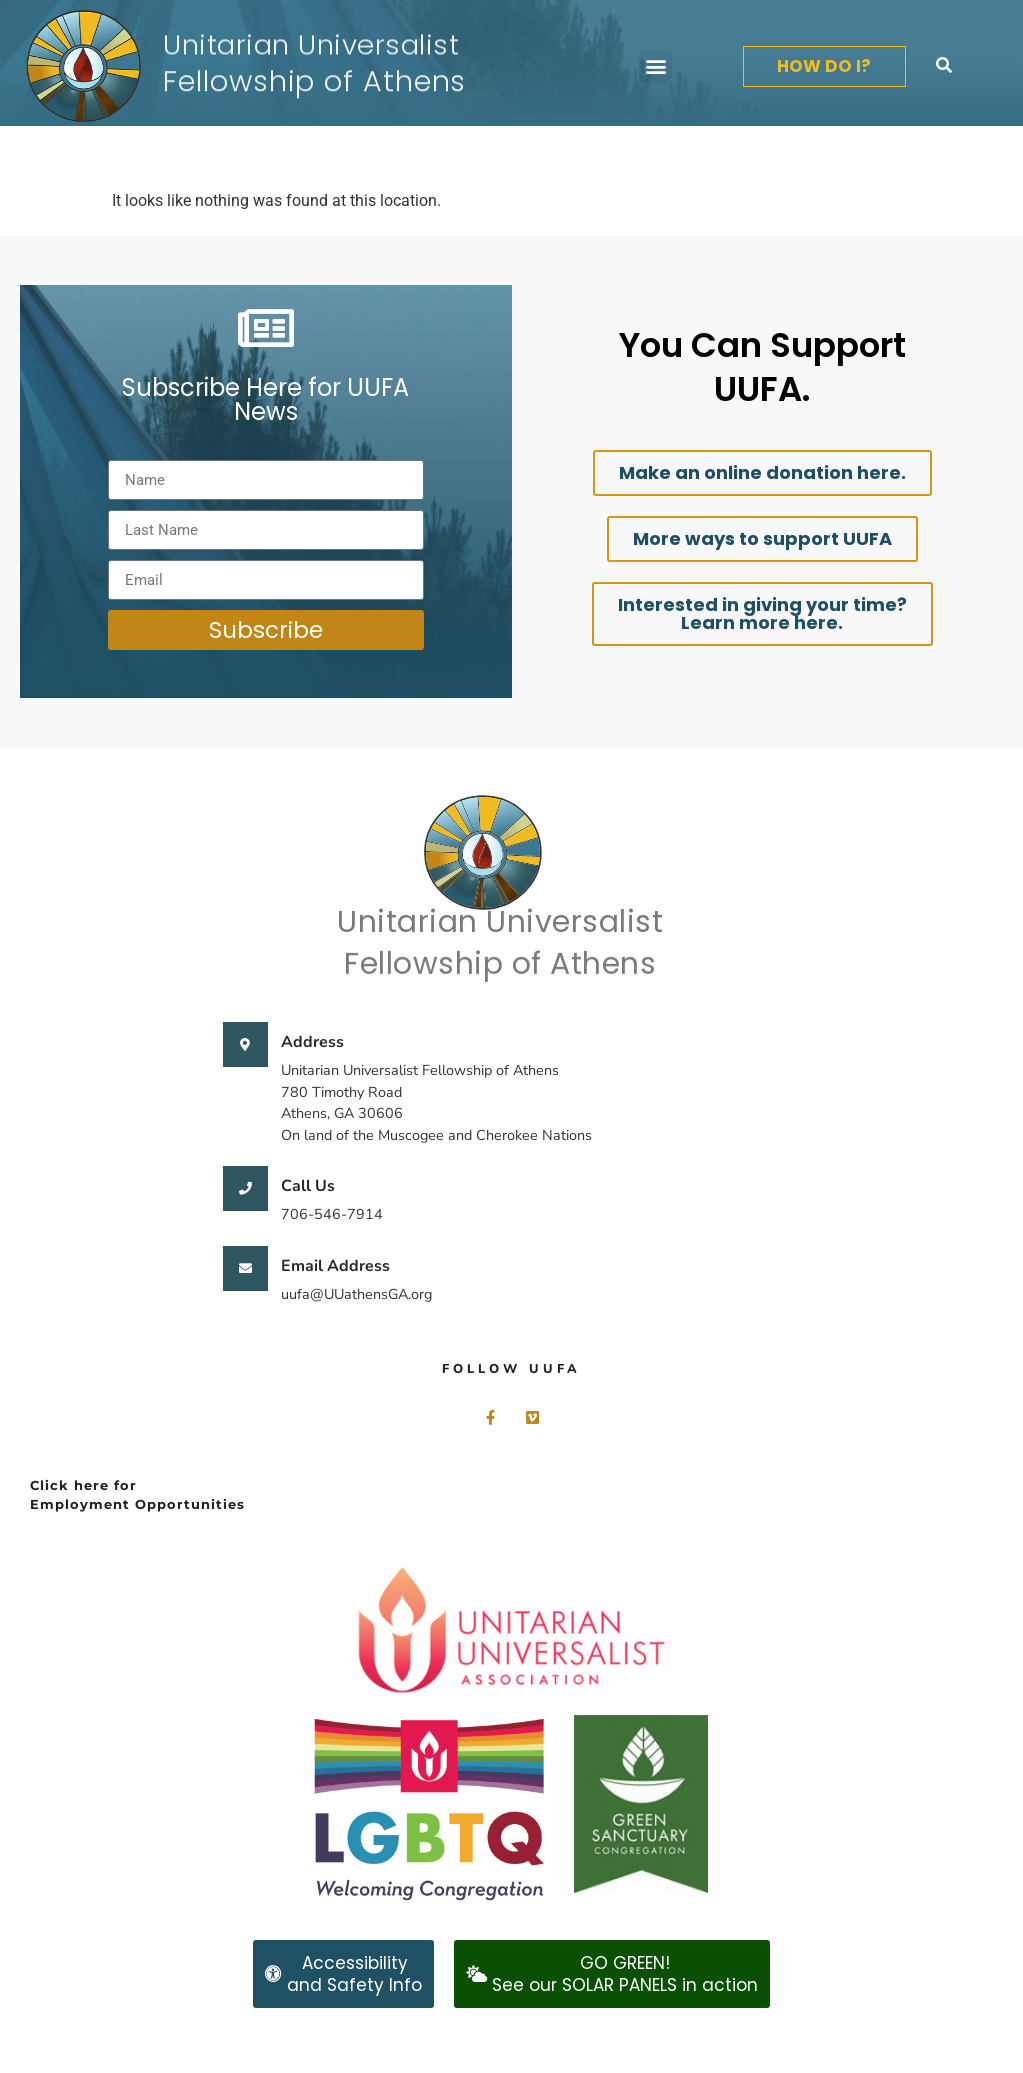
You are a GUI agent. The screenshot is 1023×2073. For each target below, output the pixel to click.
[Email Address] (245, 1268)
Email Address (335, 1266)
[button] (655, 66)
